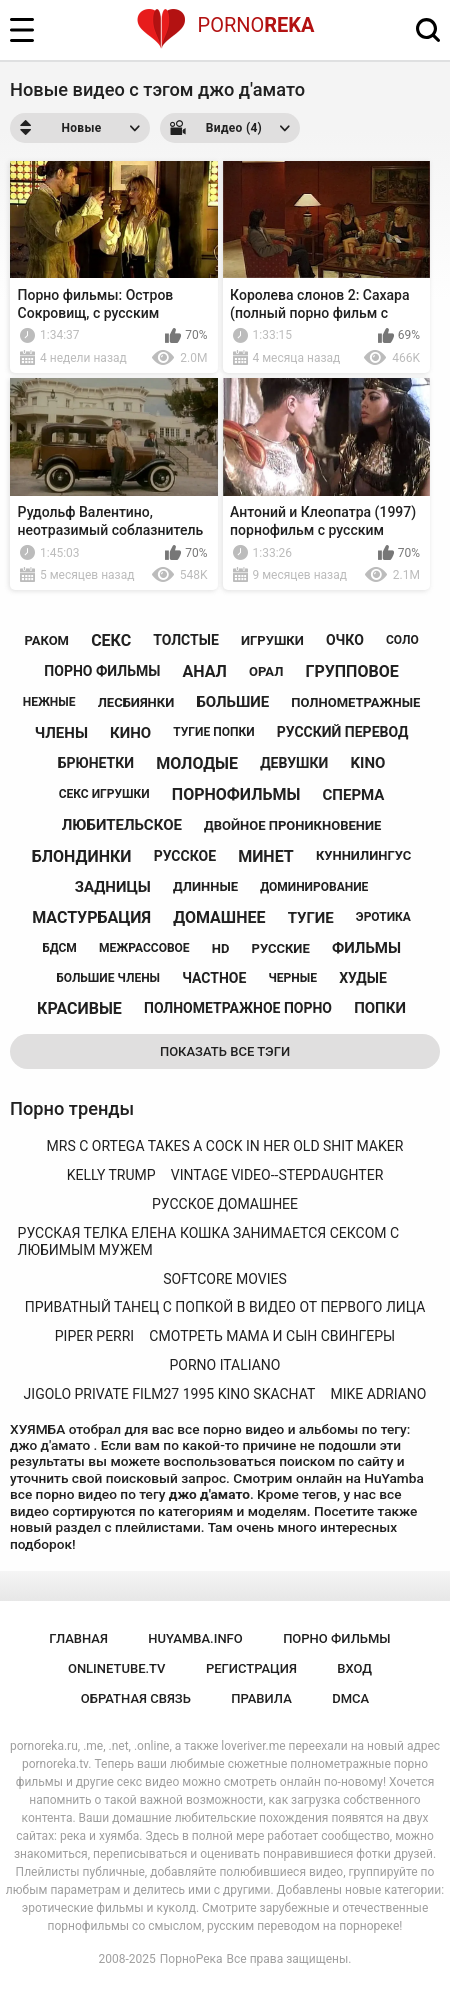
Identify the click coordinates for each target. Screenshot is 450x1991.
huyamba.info (195, 1638)
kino (368, 763)
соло (402, 640)
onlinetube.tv (117, 1668)
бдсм (59, 948)
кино (130, 733)
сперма (354, 795)
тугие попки (213, 732)
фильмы (366, 948)
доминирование (314, 887)
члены (61, 733)
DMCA (350, 1698)
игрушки (272, 640)
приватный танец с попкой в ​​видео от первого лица (225, 1307)
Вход (354, 1668)
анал (204, 671)
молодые (197, 763)
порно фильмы (102, 671)
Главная (78, 1638)
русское (185, 856)
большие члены (108, 978)
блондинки (82, 856)
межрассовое (144, 948)
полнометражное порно (238, 1008)
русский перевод (343, 732)
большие (232, 702)
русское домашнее (225, 1204)
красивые (79, 1008)
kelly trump (111, 1175)
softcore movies (224, 1279)
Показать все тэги (225, 1051)
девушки (294, 763)
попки (380, 1008)
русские (281, 948)
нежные (49, 702)
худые (363, 978)
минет (266, 856)
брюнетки (96, 763)
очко (345, 640)
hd (221, 948)
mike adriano (379, 1394)
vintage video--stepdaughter (277, 1175)
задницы (113, 887)
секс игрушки (104, 794)
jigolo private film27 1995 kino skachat (170, 1394)
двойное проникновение (292, 825)
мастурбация (91, 917)
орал (266, 671)
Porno (225, 25)
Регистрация (251, 1668)
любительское (122, 825)
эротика (383, 917)
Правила (261, 1698)
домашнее (219, 917)
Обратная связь (136, 1698)
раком (46, 640)
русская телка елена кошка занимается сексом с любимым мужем (209, 1241)
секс (111, 640)
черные (293, 978)
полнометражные (355, 702)
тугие (311, 918)
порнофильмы (236, 794)
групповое (351, 671)
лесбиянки (136, 702)
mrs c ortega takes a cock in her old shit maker (225, 1146)
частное (214, 978)
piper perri (94, 1336)
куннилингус (363, 855)
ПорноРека (191, 1959)
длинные (205, 886)
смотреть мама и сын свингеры (272, 1336)
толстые (186, 640)
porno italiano (225, 1365)
